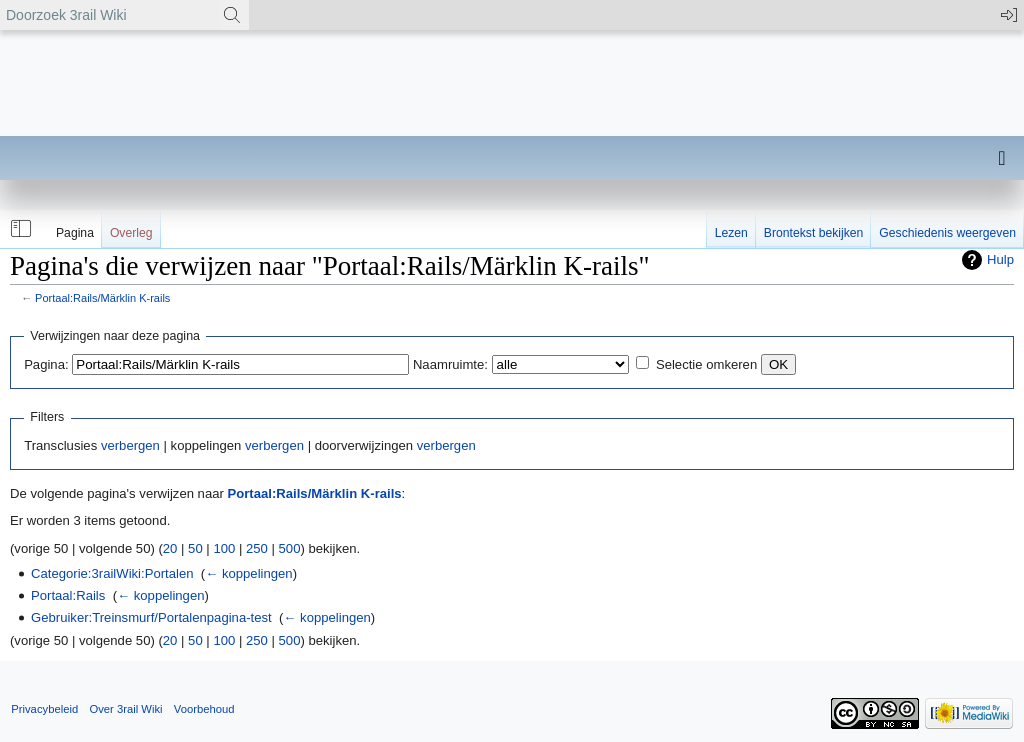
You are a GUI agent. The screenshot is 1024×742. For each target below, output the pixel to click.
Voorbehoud (204, 709)
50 (195, 548)
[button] (19, 229)
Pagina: (46, 364)
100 (224, 548)
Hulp (1000, 259)
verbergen (130, 445)
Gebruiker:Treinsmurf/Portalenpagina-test (151, 617)
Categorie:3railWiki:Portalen (112, 573)
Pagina (75, 233)
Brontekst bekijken (813, 233)
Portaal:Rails (68, 595)
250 (257, 548)
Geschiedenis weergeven (947, 233)
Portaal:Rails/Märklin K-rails (102, 298)
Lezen (731, 233)
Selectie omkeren (706, 364)
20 (170, 548)
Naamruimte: (450, 364)
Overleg (131, 233)
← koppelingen (248, 573)
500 (290, 548)
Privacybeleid (44, 709)
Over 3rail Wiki (125, 709)
